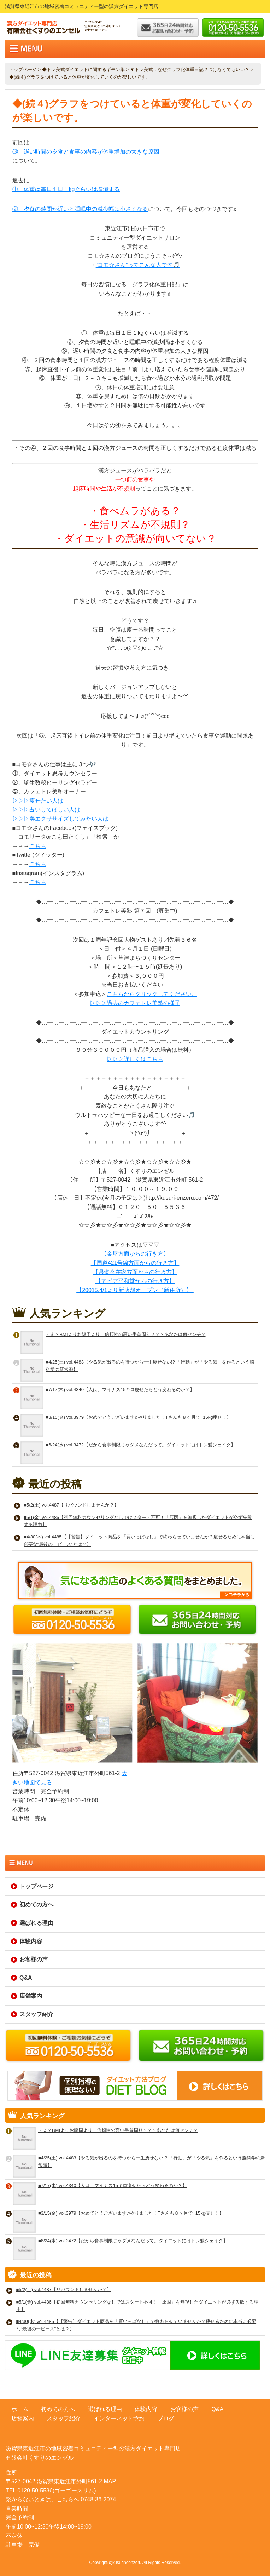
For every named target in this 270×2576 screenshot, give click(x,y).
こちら (37, 846)
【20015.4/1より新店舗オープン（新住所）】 (135, 1290)
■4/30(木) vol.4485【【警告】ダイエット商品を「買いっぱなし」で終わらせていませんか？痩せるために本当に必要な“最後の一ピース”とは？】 (139, 1540)
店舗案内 (30, 1996)
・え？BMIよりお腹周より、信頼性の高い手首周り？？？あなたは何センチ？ (125, 1334)
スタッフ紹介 (36, 2014)
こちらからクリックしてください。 (152, 994)
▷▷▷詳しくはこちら (135, 1059)
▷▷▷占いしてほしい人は (46, 810)
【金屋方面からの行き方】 (135, 1254)
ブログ (165, 2418)
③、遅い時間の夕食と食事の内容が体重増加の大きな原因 (85, 152)
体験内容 (30, 1941)
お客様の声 (33, 1959)
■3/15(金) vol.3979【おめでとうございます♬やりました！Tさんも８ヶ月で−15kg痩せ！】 (138, 1417)
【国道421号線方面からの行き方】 (135, 1263)
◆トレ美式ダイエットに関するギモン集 (83, 69)
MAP (110, 2481)
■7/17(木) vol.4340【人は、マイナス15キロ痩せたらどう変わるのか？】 (120, 1389)
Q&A (25, 1978)
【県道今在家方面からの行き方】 (135, 1272)
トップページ (23, 69)
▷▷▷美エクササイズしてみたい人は (60, 819)
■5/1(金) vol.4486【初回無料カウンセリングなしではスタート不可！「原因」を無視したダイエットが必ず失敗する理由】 (138, 1521)
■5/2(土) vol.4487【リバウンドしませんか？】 (71, 1505)
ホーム (19, 2409)
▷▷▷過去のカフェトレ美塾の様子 (135, 1003)
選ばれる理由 (36, 1923)
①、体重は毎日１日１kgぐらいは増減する (66, 189)
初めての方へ (36, 1904)
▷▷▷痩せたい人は (37, 801)
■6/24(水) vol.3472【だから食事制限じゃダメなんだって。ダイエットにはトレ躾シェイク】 (140, 1444)
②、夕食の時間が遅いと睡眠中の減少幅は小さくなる (80, 209)
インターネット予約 (119, 2418)
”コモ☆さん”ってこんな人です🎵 (138, 265)
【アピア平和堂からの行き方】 (135, 1281)
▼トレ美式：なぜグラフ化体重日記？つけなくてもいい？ (190, 69)
